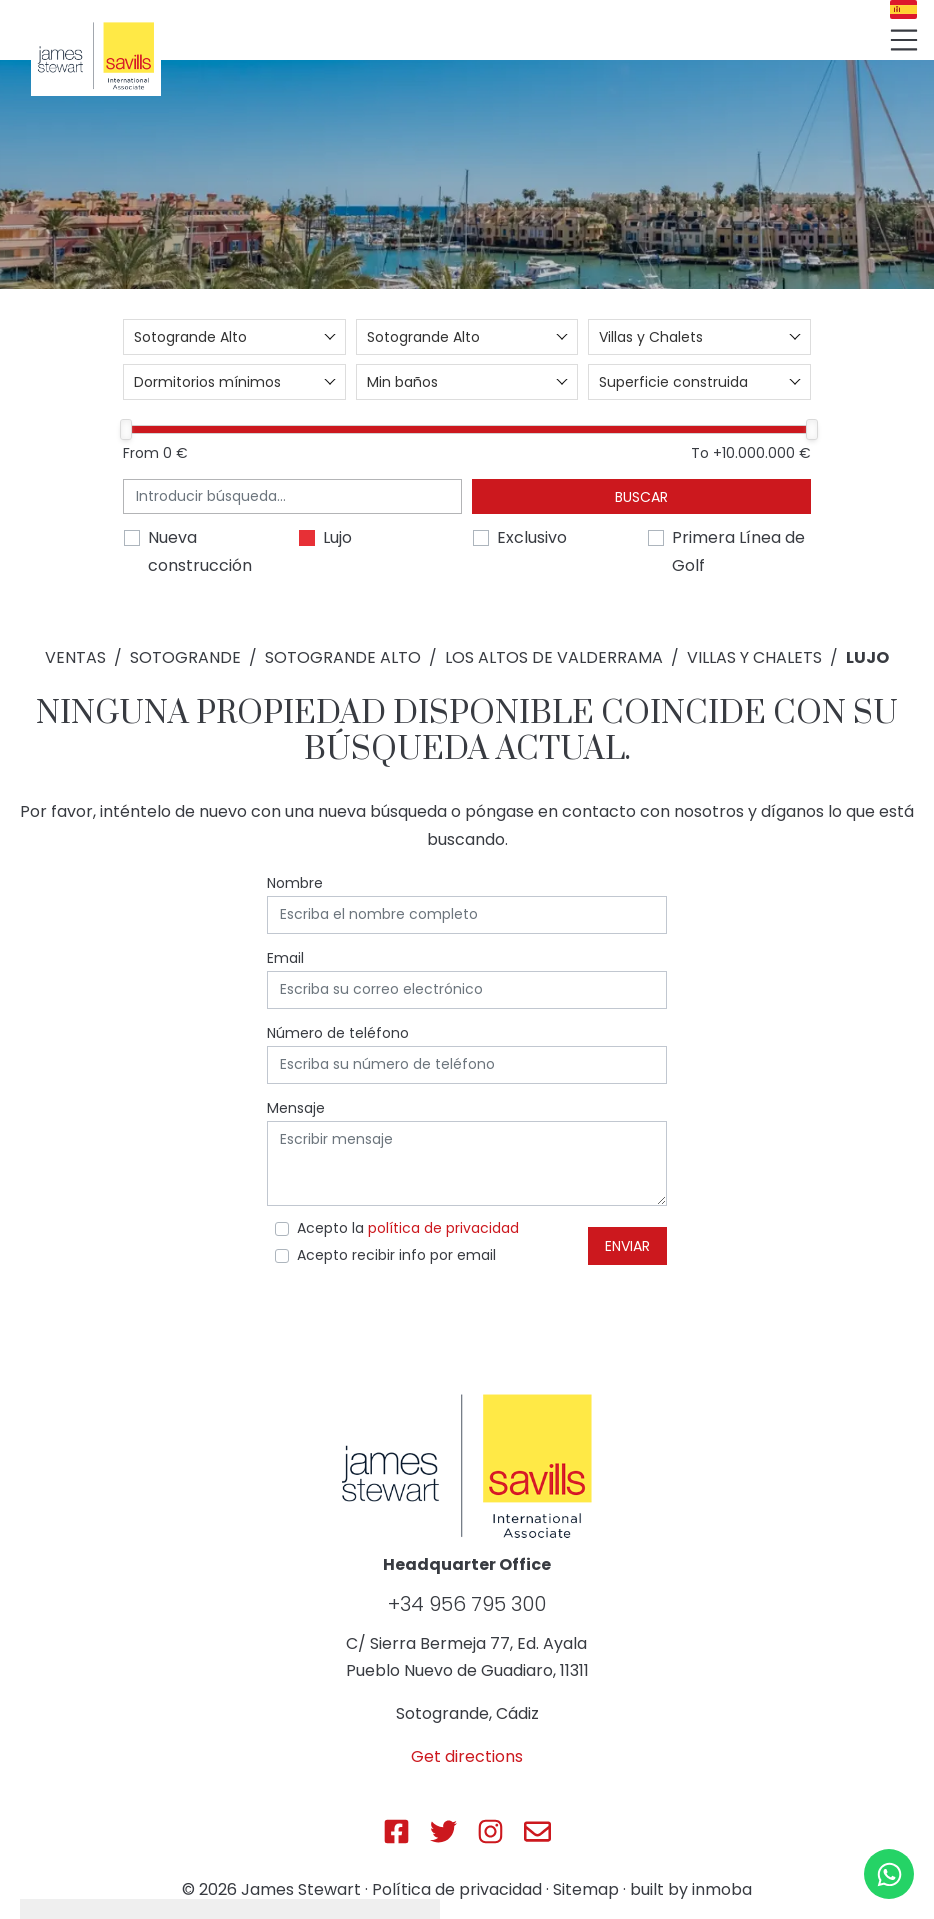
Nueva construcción (200, 551)
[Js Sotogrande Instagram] (490, 1831)
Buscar (641, 497)
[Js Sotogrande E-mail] (537, 1831)
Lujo (337, 537)
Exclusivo (532, 537)
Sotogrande (185, 657)
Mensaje (296, 1108)
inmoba (722, 1889)
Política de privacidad (457, 1889)
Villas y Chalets (754, 657)
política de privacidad (443, 1228)
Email (285, 958)
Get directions (467, 1756)
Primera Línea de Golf (738, 551)
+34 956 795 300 (467, 1604)
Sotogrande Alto (343, 657)
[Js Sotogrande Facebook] (396, 1831)
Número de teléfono (338, 1033)
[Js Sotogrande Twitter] (443, 1831)
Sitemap (586, 1889)
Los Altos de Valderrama (554, 657)
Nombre (295, 883)
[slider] (126, 429)
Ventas (75, 657)
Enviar (627, 1246)
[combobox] (234, 337)
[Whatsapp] (889, 1874)
